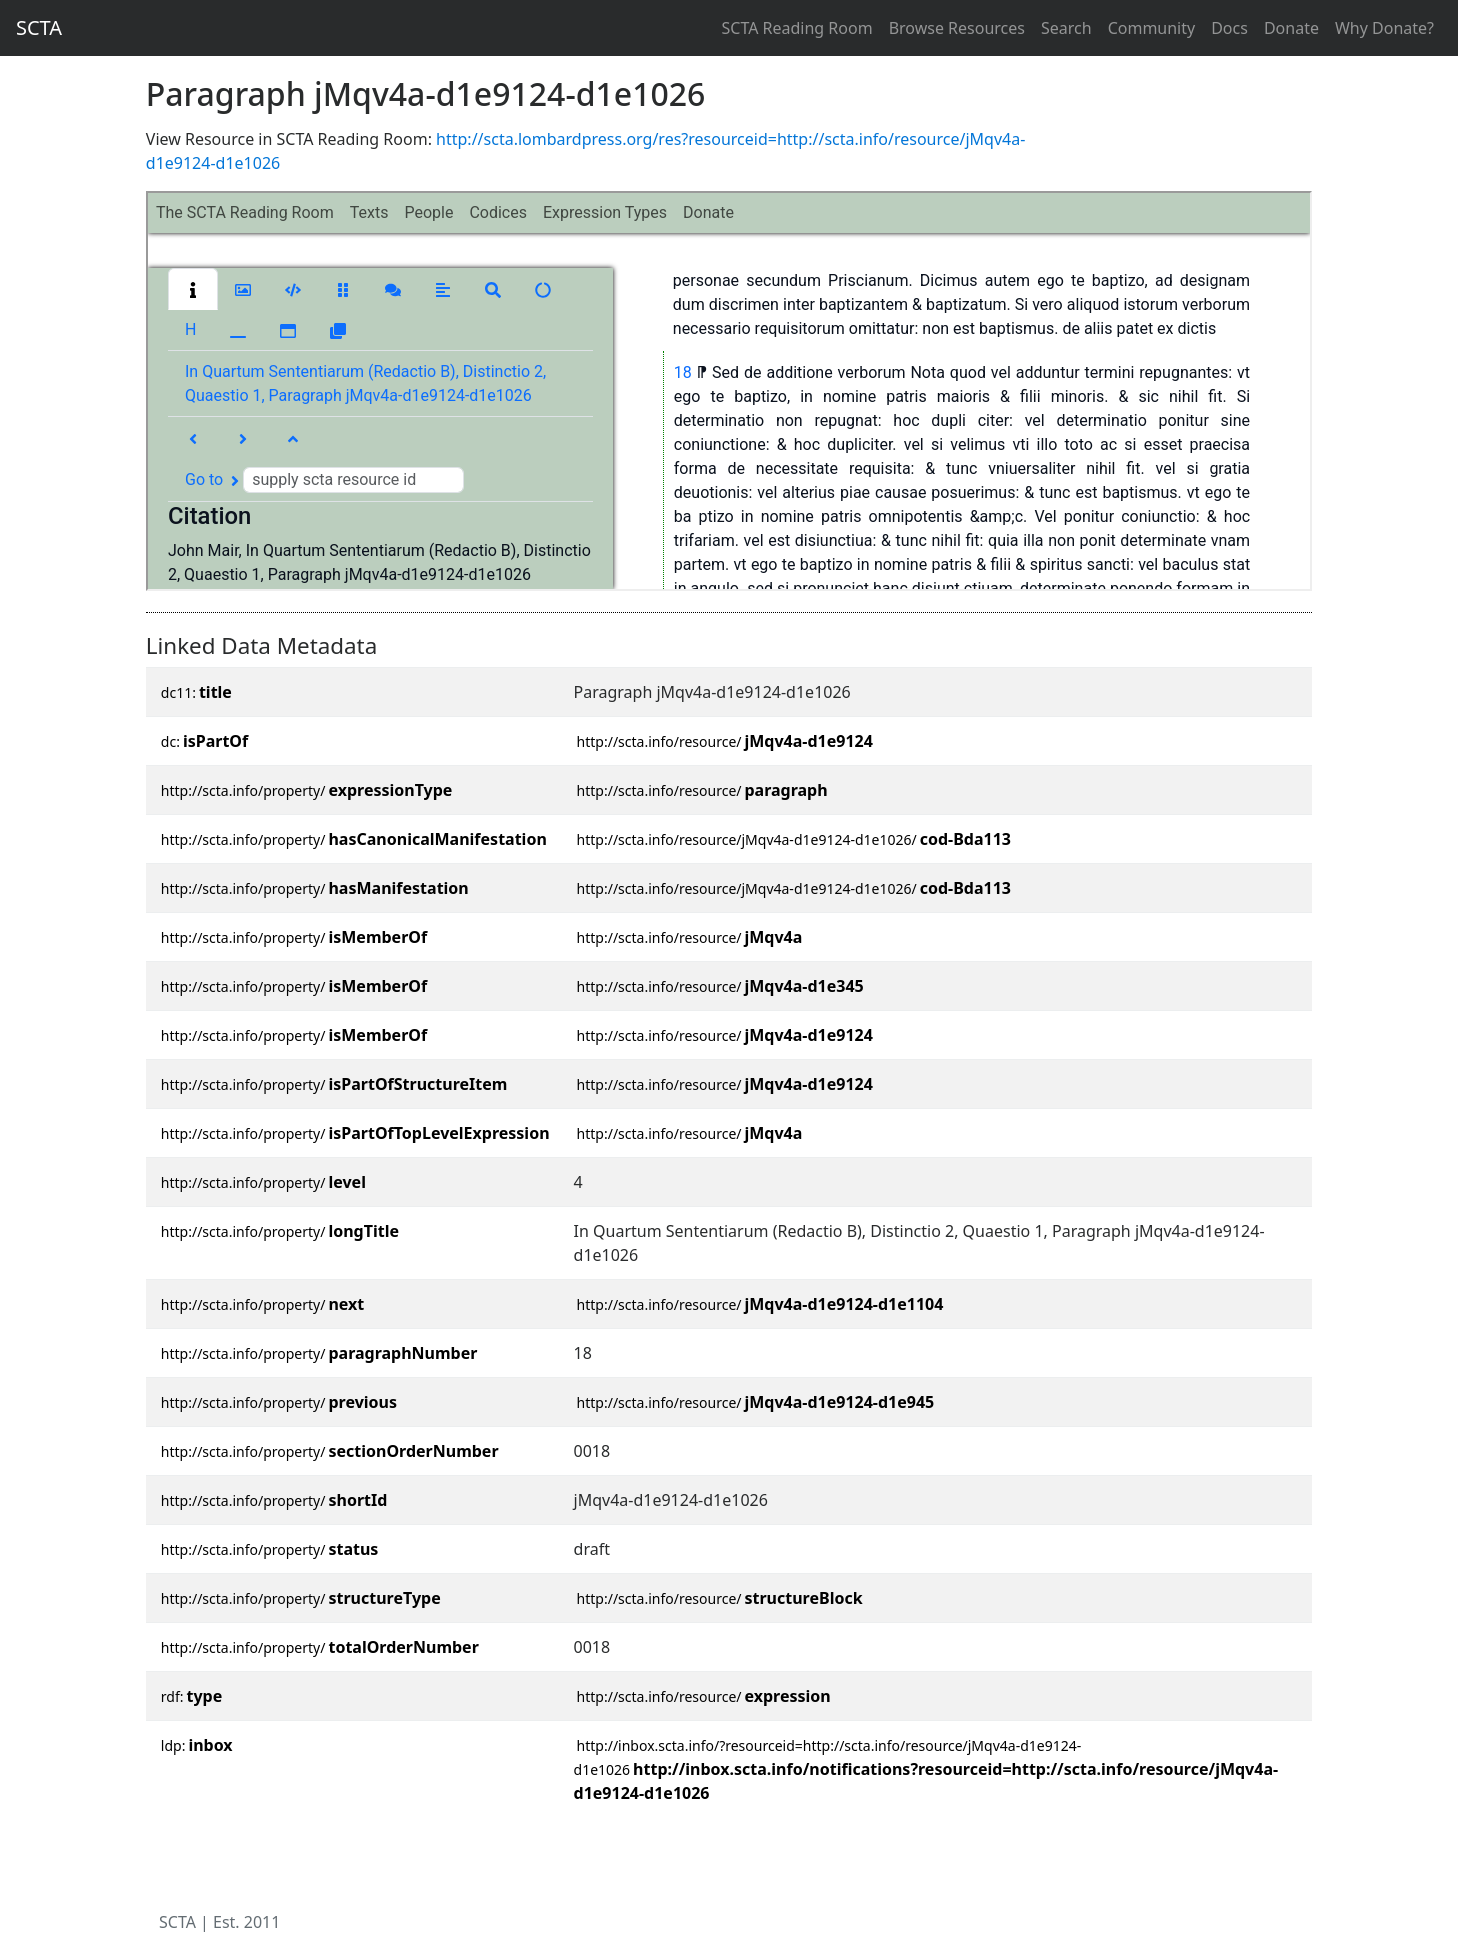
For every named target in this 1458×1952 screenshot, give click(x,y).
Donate (1291, 28)
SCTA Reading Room (797, 28)
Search (1066, 28)
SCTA (39, 27)
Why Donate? (1384, 28)
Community (1152, 28)
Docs (1229, 28)
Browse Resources (957, 28)
